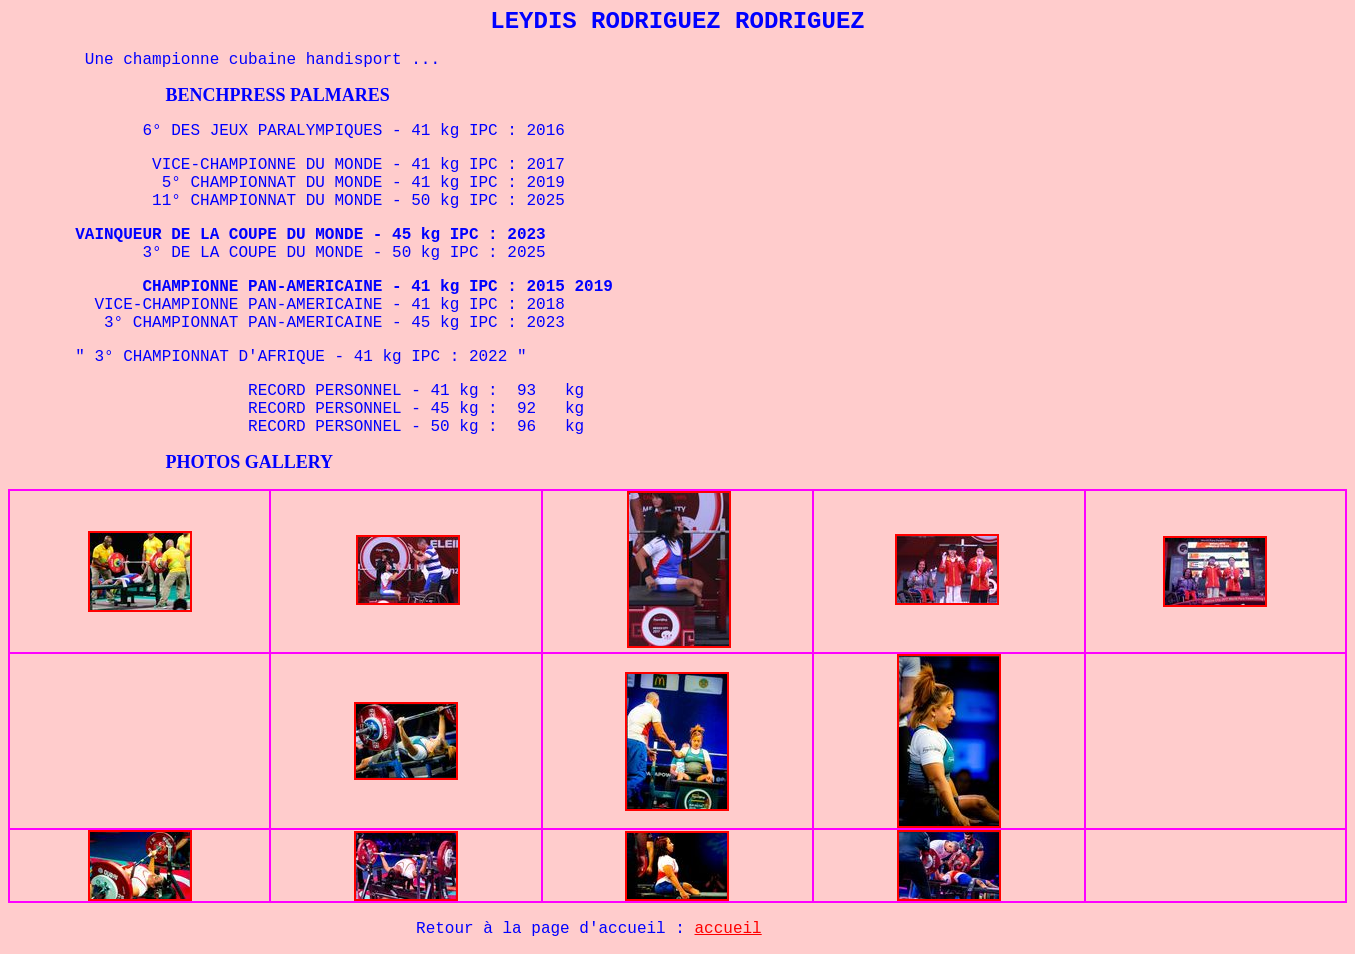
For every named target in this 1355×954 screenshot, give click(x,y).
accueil (728, 929)
